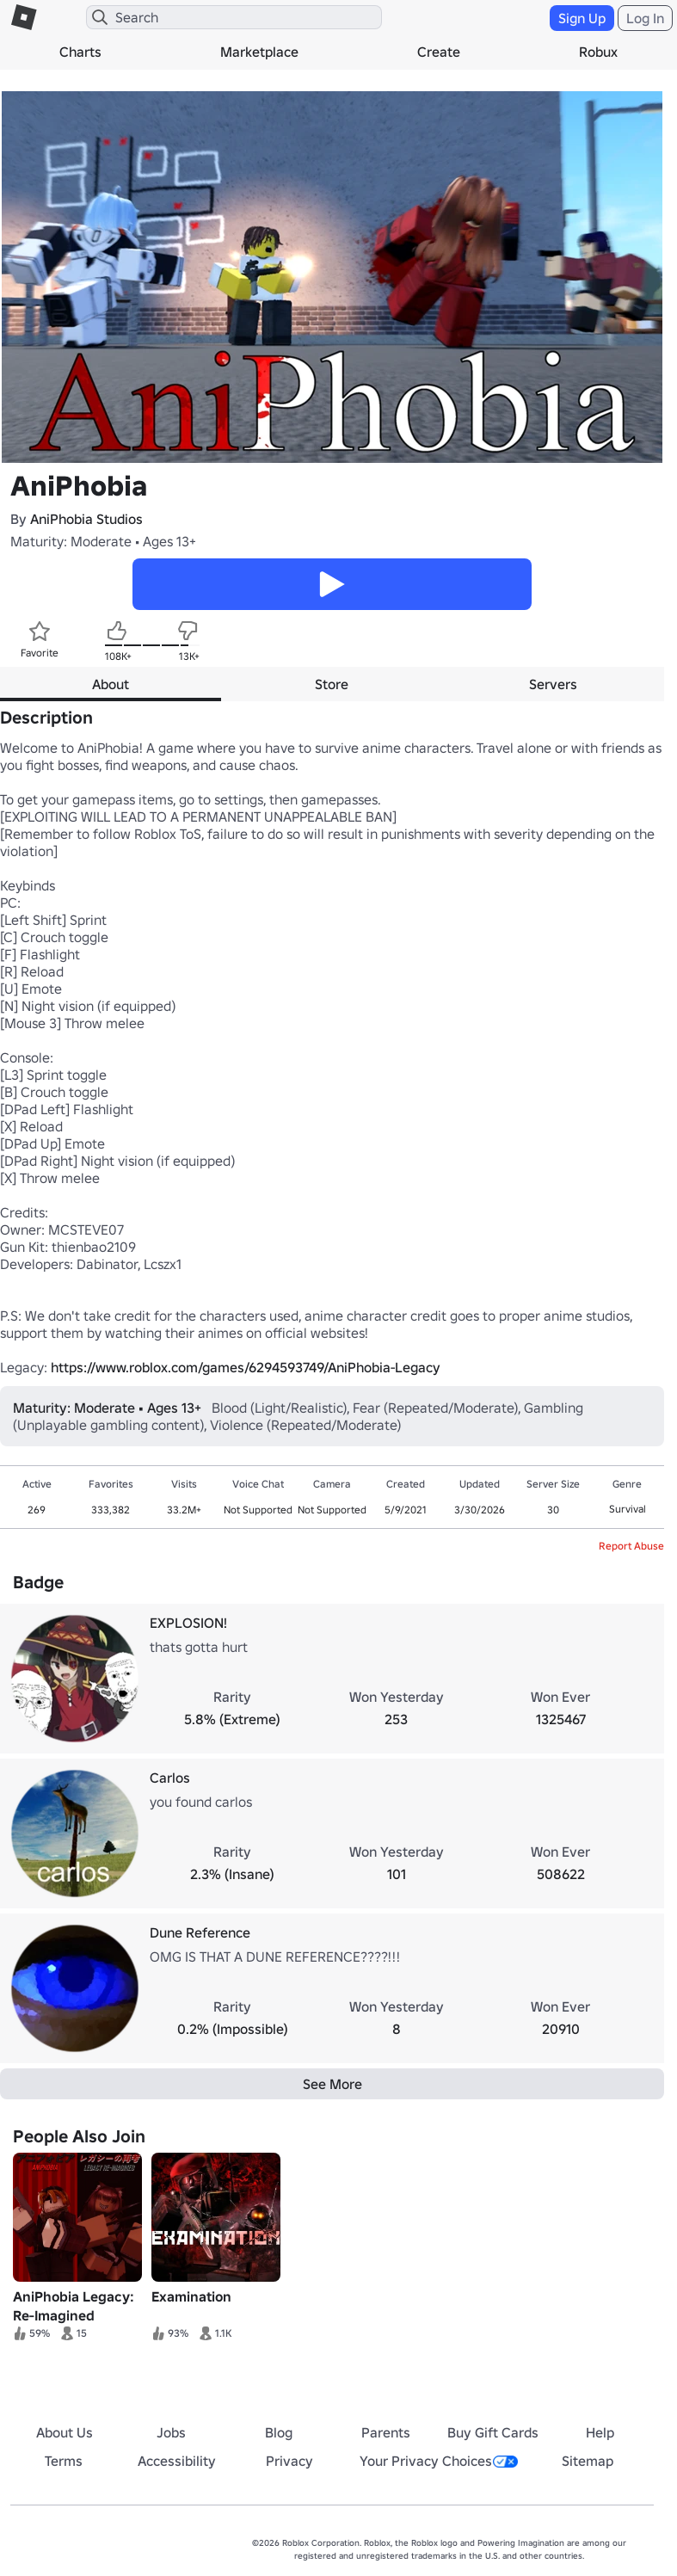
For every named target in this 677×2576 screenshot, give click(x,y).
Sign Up (582, 18)
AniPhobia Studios (86, 518)
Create (438, 51)
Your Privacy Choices (439, 2460)
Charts (80, 51)
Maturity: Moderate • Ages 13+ (103, 541)
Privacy (289, 2460)
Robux (598, 51)
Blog (278, 2432)
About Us (64, 2432)
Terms (64, 2460)
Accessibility (177, 2460)
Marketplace (259, 51)
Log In (645, 18)
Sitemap (587, 2460)
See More (332, 2083)
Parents (385, 2432)
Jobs (171, 2432)
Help (600, 2432)
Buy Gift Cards (493, 2432)
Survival (627, 1508)
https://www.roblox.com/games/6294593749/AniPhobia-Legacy (245, 1367)
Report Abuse (631, 1545)
